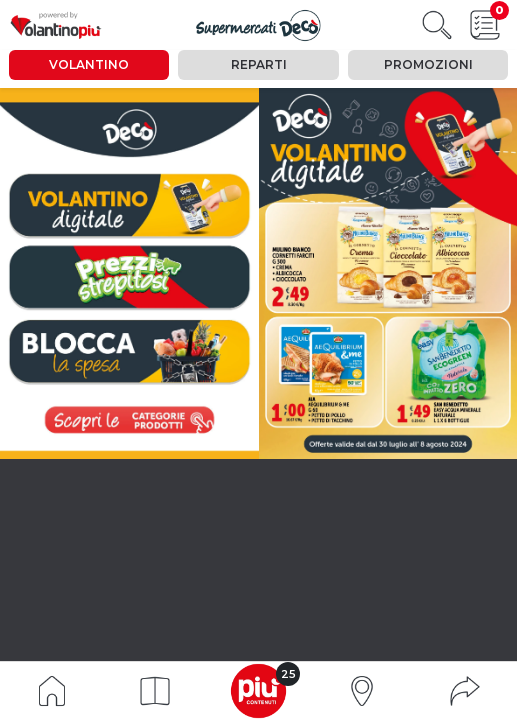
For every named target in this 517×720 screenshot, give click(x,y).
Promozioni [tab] (428, 64)
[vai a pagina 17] (128, 352)
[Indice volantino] (52, 689)
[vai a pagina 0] (128, 205)
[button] (154, 691)
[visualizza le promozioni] (129, 419)
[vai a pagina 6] (129, 276)
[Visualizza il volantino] (258, 25)
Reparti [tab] (259, 64)
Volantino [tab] (89, 64)
